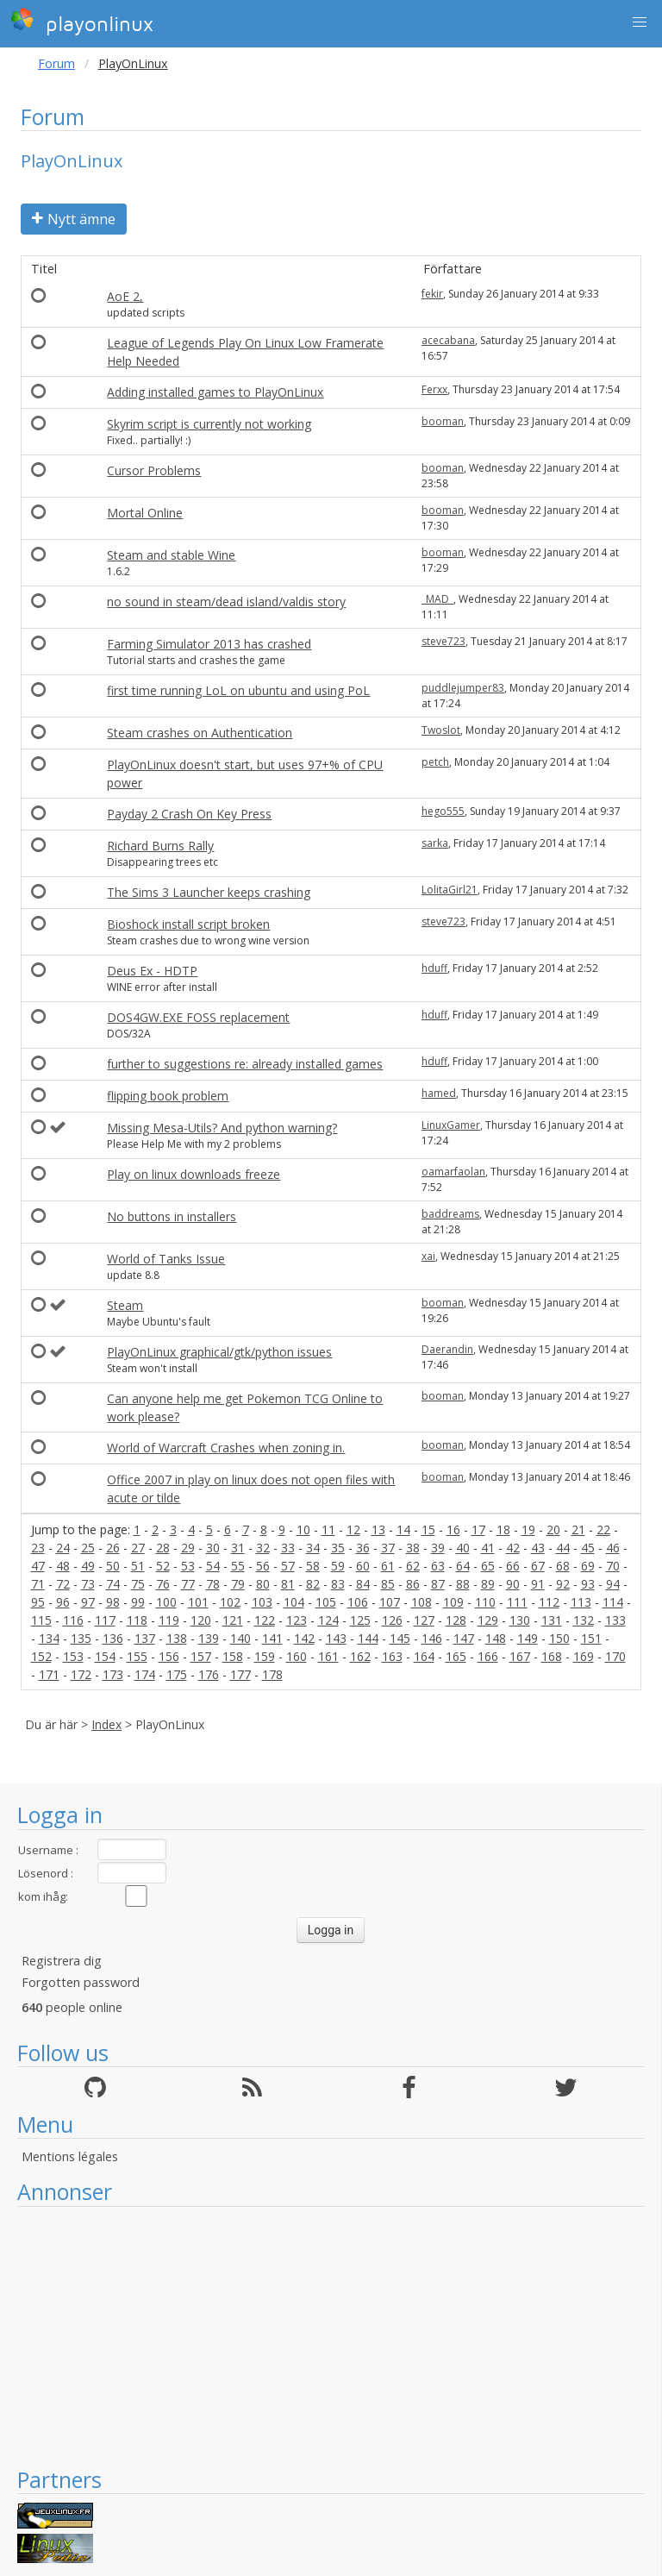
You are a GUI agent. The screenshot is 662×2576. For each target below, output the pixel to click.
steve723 (443, 641)
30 (213, 1547)
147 (463, 1638)
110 (485, 1602)
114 (613, 1602)
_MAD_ (437, 599)
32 (263, 1547)
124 (328, 1620)
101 (198, 1602)
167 (519, 1656)
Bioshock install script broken (188, 924)
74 (113, 1584)
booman (443, 421)
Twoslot (441, 730)
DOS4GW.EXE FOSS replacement (198, 1017)
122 (264, 1620)
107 (389, 1602)
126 (392, 1620)
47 (38, 1566)
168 (551, 1656)
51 (138, 1566)
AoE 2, (125, 296)
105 (325, 1602)
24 (63, 1547)
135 (81, 1638)
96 (63, 1602)
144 (368, 1638)
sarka (435, 843)
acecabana (448, 340)
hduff (434, 968)
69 (588, 1566)
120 (200, 1620)
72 (63, 1584)
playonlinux (81, 21)
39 (438, 1547)
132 (583, 1620)
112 (549, 1602)
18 (503, 1529)
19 (528, 1529)
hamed (439, 1093)
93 (588, 1584)
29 (188, 1547)
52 (163, 1566)
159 (264, 1656)
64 (463, 1566)
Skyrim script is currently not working (209, 424)
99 (138, 1602)
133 (615, 1620)
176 (208, 1674)
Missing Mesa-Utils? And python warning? (222, 1127)
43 (538, 1547)
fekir (432, 293)
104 (294, 1602)
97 (88, 1602)
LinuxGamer (451, 1125)
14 (403, 1529)
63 (438, 1566)
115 (41, 1620)
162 (360, 1656)
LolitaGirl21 (450, 889)
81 (288, 1584)
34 (313, 1547)
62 (413, 1566)
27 (138, 1547)
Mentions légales (70, 2156)
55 (238, 1566)
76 (163, 1584)
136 (113, 1638)
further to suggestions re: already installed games (245, 1064)
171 (49, 1674)
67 (538, 1566)
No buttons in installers (171, 1216)
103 (262, 1602)
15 (428, 1529)
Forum (56, 63)
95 (38, 1602)
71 (38, 1584)
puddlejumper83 (463, 687)
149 (527, 1638)
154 (105, 1656)
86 (413, 1584)
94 (613, 1584)
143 (336, 1638)
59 (338, 1566)
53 (188, 1566)
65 (488, 1566)
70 (613, 1566)
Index (106, 1724)
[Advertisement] (330, 2336)
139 (208, 1638)
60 (363, 1566)
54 (213, 1566)
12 (353, 1529)
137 (144, 1638)
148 (495, 1638)
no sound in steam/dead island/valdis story (226, 601)
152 (41, 1656)
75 (138, 1584)
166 (488, 1656)
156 (169, 1656)
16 (453, 1529)
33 (288, 1547)
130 (519, 1620)
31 (238, 1547)
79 (238, 1584)
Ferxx (434, 389)
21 (578, 1529)
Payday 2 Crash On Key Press (189, 813)
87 (438, 1584)
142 (304, 1638)
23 (38, 1547)
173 (113, 1674)
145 (400, 1638)
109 (453, 1602)
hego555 (443, 811)
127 (424, 1620)
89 (488, 1584)
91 (538, 1584)
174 (144, 1674)
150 (559, 1638)
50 (113, 1566)
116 (73, 1620)
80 (263, 1584)
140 (240, 1638)
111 (517, 1602)
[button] (639, 22)
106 (357, 1602)
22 (603, 1529)
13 (378, 1529)
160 (296, 1656)
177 (240, 1674)
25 (88, 1547)
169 (583, 1656)
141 (272, 1638)
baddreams (450, 1214)
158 (232, 1656)
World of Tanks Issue (166, 1258)
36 (363, 1547)
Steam (125, 1305)
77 (188, 1584)
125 (360, 1620)
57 (288, 1566)
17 (478, 1529)
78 (213, 1584)
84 (363, 1584)
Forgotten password (81, 1982)
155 (137, 1656)
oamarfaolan (453, 1171)
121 (232, 1620)
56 (263, 1566)
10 (303, 1529)
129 (488, 1620)
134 (49, 1638)
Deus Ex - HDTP (152, 970)
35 (338, 1547)
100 (166, 1602)
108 (421, 1602)
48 (63, 1566)
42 (513, 1547)
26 (113, 1547)
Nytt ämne (74, 219)
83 (338, 1584)
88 (463, 1584)
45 (588, 1547)
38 (413, 1547)
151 (591, 1638)
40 (463, 1547)
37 (388, 1547)
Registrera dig (62, 1960)
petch (435, 762)
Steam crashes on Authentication (199, 732)
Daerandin (447, 1349)
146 (432, 1638)
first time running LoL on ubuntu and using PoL (238, 690)
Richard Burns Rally (160, 845)
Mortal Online (145, 513)
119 (169, 1620)
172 (81, 1674)
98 (113, 1602)
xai (428, 1256)
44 (563, 1547)
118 (137, 1620)
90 (513, 1584)
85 (388, 1584)
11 (328, 1529)
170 (615, 1656)
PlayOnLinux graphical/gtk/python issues (219, 1352)
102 (230, 1602)
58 (313, 1566)
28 (163, 1547)
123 (296, 1620)
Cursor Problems (154, 470)
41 (488, 1547)
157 (200, 1656)
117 (105, 1620)
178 (272, 1674)
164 (424, 1656)
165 (456, 1656)
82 (313, 1584)
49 (88, 1566)
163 (392, 1656)
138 (176, 1638)
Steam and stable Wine (171, 555)
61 (388, 1566)
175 (176, 1674)
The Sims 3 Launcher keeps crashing (208, 892)
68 (563, 1566)
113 (581, 1602)
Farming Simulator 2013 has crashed (209, 644)
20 (553, 1529)
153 (73, 1656)
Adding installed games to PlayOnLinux (215, 392)
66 (513, 1566)
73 (88, 1584)
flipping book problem (167, 1095)
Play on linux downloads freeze (193, 1174)
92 (563, 1584)
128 (456, 1620)
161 (328, 1656)
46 (613, 1547)
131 (551, 1620)
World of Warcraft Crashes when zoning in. (226, 1447)
